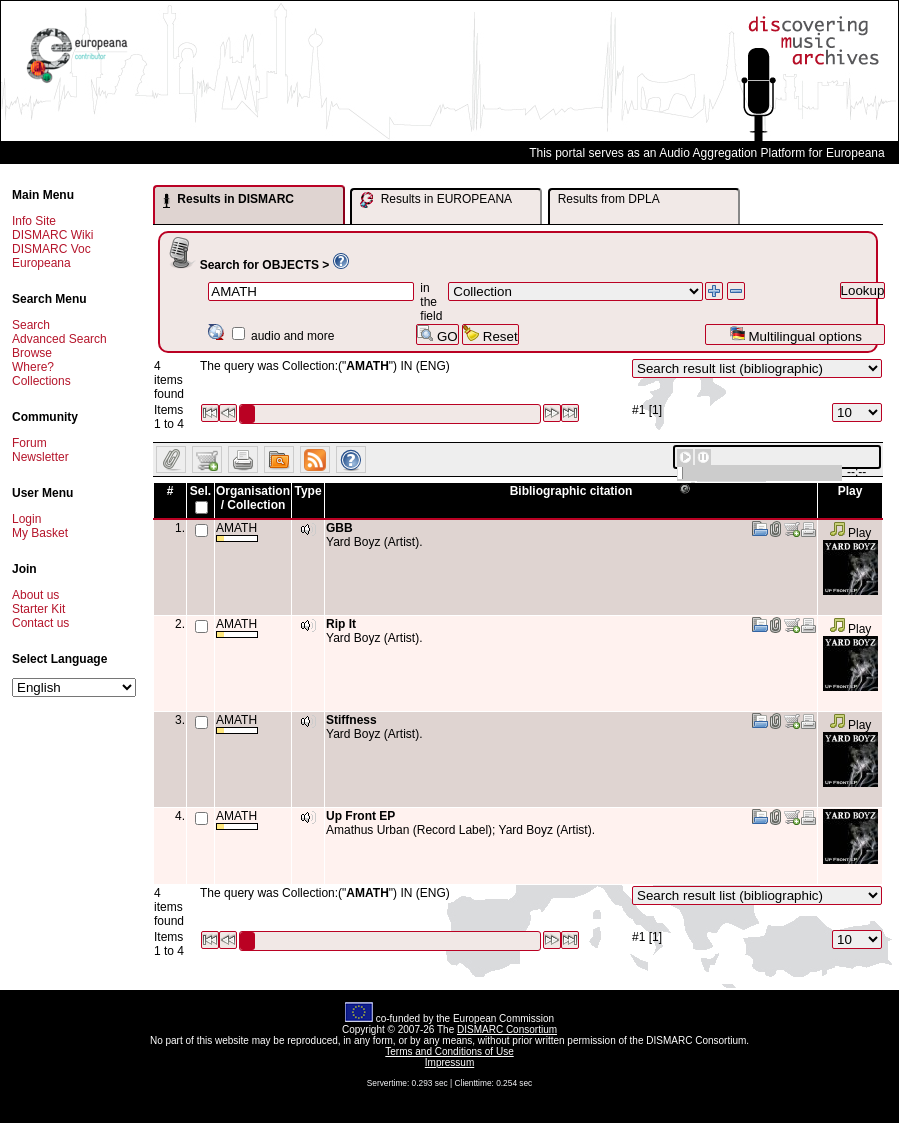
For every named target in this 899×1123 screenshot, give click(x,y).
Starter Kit (38, 609)
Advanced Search (59, 339)
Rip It (341, 624)
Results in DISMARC (228, 200)
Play (850, 533)
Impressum (449, 1062)
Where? (33, 367)
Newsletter (40, 457)
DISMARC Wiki (52, 235)
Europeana (41, 263)
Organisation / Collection (253, 498)
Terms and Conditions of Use (449, 1051)
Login (26, 519)
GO (437, 334)
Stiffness (351, 720)
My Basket (40, 533)
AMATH (237, 531)
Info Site (34, 221)
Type (307, 491)
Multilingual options (795, 334)
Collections (41, 381)
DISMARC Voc (51, 249)
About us (35, 595)
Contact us (40, 623)
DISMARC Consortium (507, 1029)
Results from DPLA (609, 199)
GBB (339, 528)
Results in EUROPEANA (436, 200)
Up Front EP (360, 816)
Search (31, 325)
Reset (490, 334)
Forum (29, 443)
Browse (32, 353)
